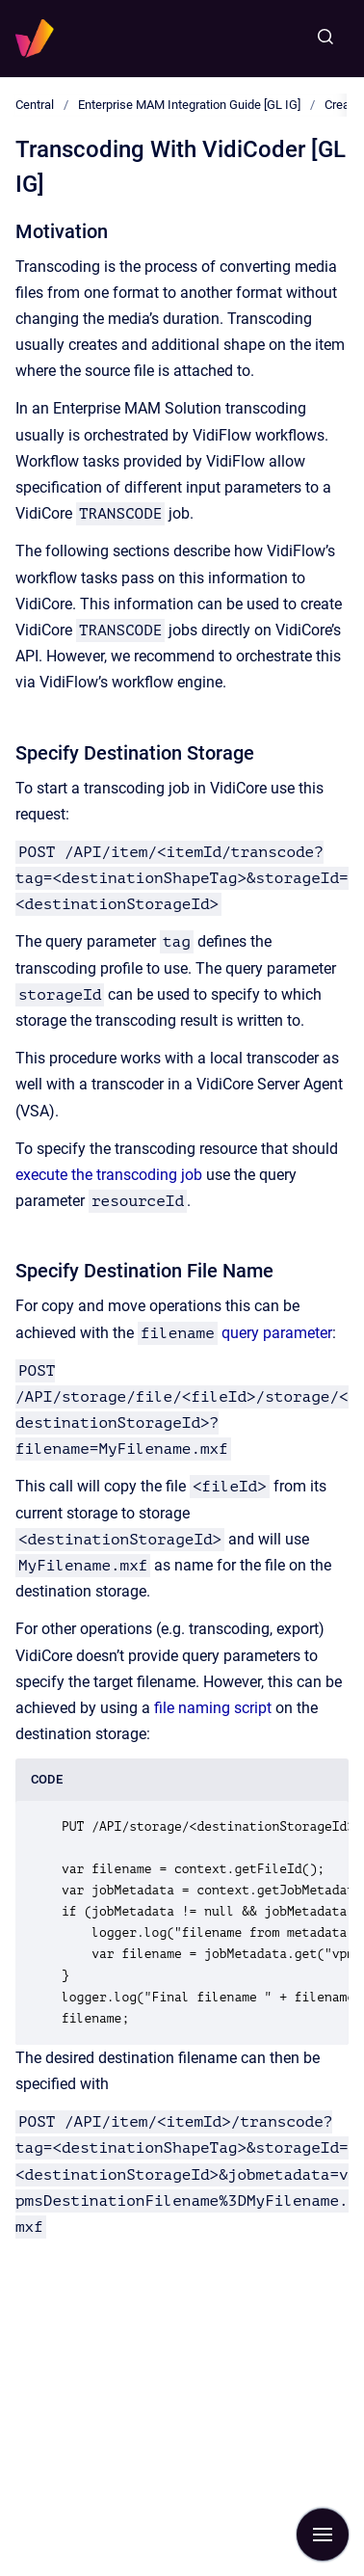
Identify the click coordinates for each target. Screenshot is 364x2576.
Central (34, 104)
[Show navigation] (323, 2535)
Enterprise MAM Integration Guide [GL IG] (189, 104)
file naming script (213, 1708)
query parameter (276, 1333)
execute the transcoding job (108, 1175)
